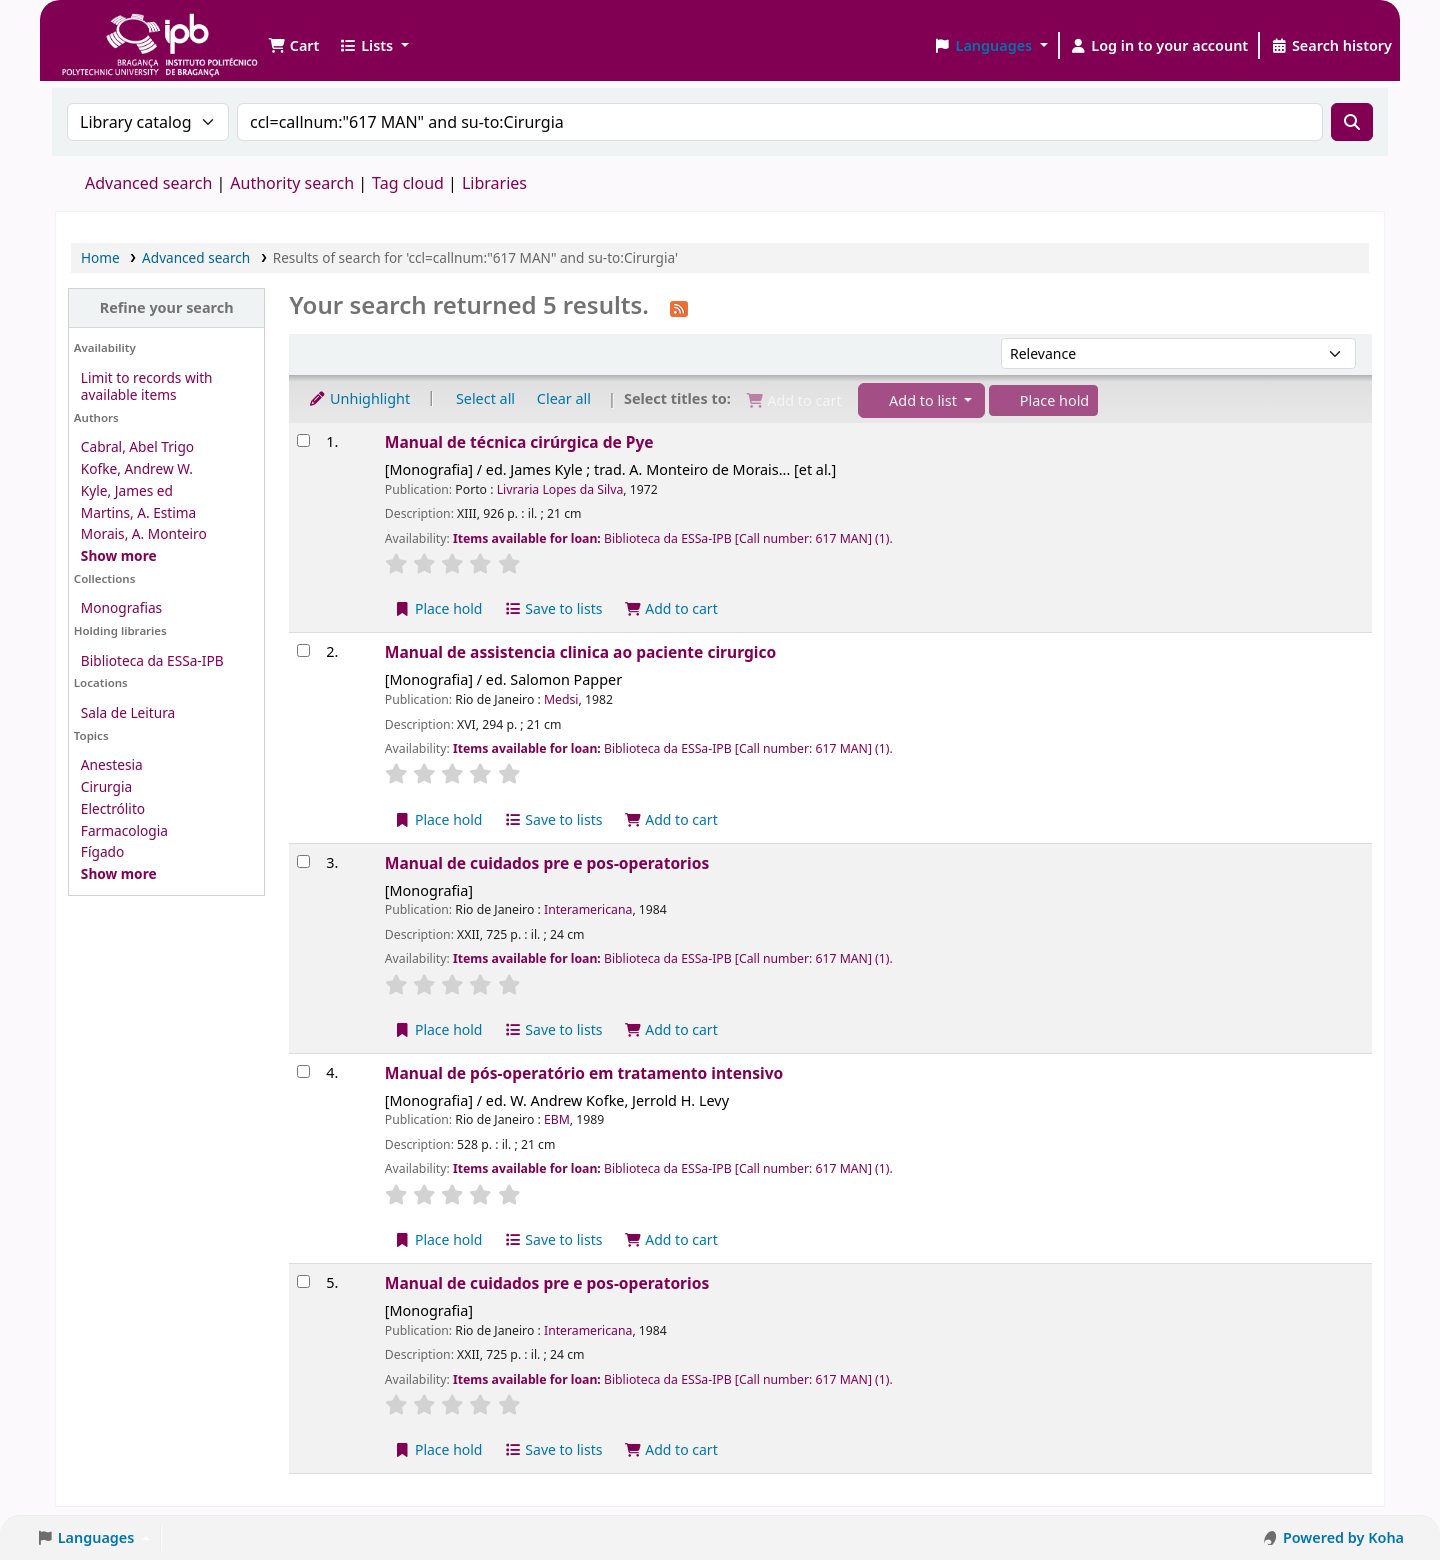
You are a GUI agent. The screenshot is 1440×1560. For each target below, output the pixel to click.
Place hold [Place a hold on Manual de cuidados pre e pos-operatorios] (438, 1029)
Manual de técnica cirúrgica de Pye (519, 442)
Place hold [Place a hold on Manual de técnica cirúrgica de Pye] (438, 608)
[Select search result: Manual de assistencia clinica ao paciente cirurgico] (303, 650)
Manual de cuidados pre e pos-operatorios (547, 863)
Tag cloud (408, 183)
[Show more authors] (119, 555)
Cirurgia (106, 786)
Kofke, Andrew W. (137, 468)
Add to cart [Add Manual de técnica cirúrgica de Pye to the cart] (671, 608)
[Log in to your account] (1159, 46)
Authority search (292, 183)
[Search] (1352, 122)
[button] (293, 46)
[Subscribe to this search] (679, 307)
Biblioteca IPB (110, 30)
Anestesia (112, 764)
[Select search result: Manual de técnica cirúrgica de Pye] (303, 440)
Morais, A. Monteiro (144, 533)
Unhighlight (359, 398)
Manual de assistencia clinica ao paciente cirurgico (580, 652)
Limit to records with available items (147, 386)
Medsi (561, 699)
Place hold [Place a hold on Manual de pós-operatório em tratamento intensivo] (438, 1239)
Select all (485, 398)
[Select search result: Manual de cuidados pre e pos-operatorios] (303, 861)
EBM (557, 1119)
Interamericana (588, 909)
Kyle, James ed (127, 490)
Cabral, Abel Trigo (137, 446)
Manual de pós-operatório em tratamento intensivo (584, 1073)
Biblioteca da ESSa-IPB (152, 660)
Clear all (564, 398)
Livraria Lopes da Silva (560, 489)
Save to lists (553, 608)
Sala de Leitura (128, 712)
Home (100, 257)
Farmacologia (124, 830)
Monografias (121, 607)
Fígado (102, 851)
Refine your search (167, 307)
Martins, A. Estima (138, 512)
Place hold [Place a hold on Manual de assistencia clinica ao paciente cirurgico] (438, 819)
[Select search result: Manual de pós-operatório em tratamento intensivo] (303, 1071)
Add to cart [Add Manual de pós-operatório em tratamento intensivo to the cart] (671, 1239)
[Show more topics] (119, 873)
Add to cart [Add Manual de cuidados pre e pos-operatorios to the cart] (671, 1029)
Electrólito (113, 808)
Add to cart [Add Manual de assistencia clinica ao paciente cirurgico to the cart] (671, 819)
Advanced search (148, 183)
